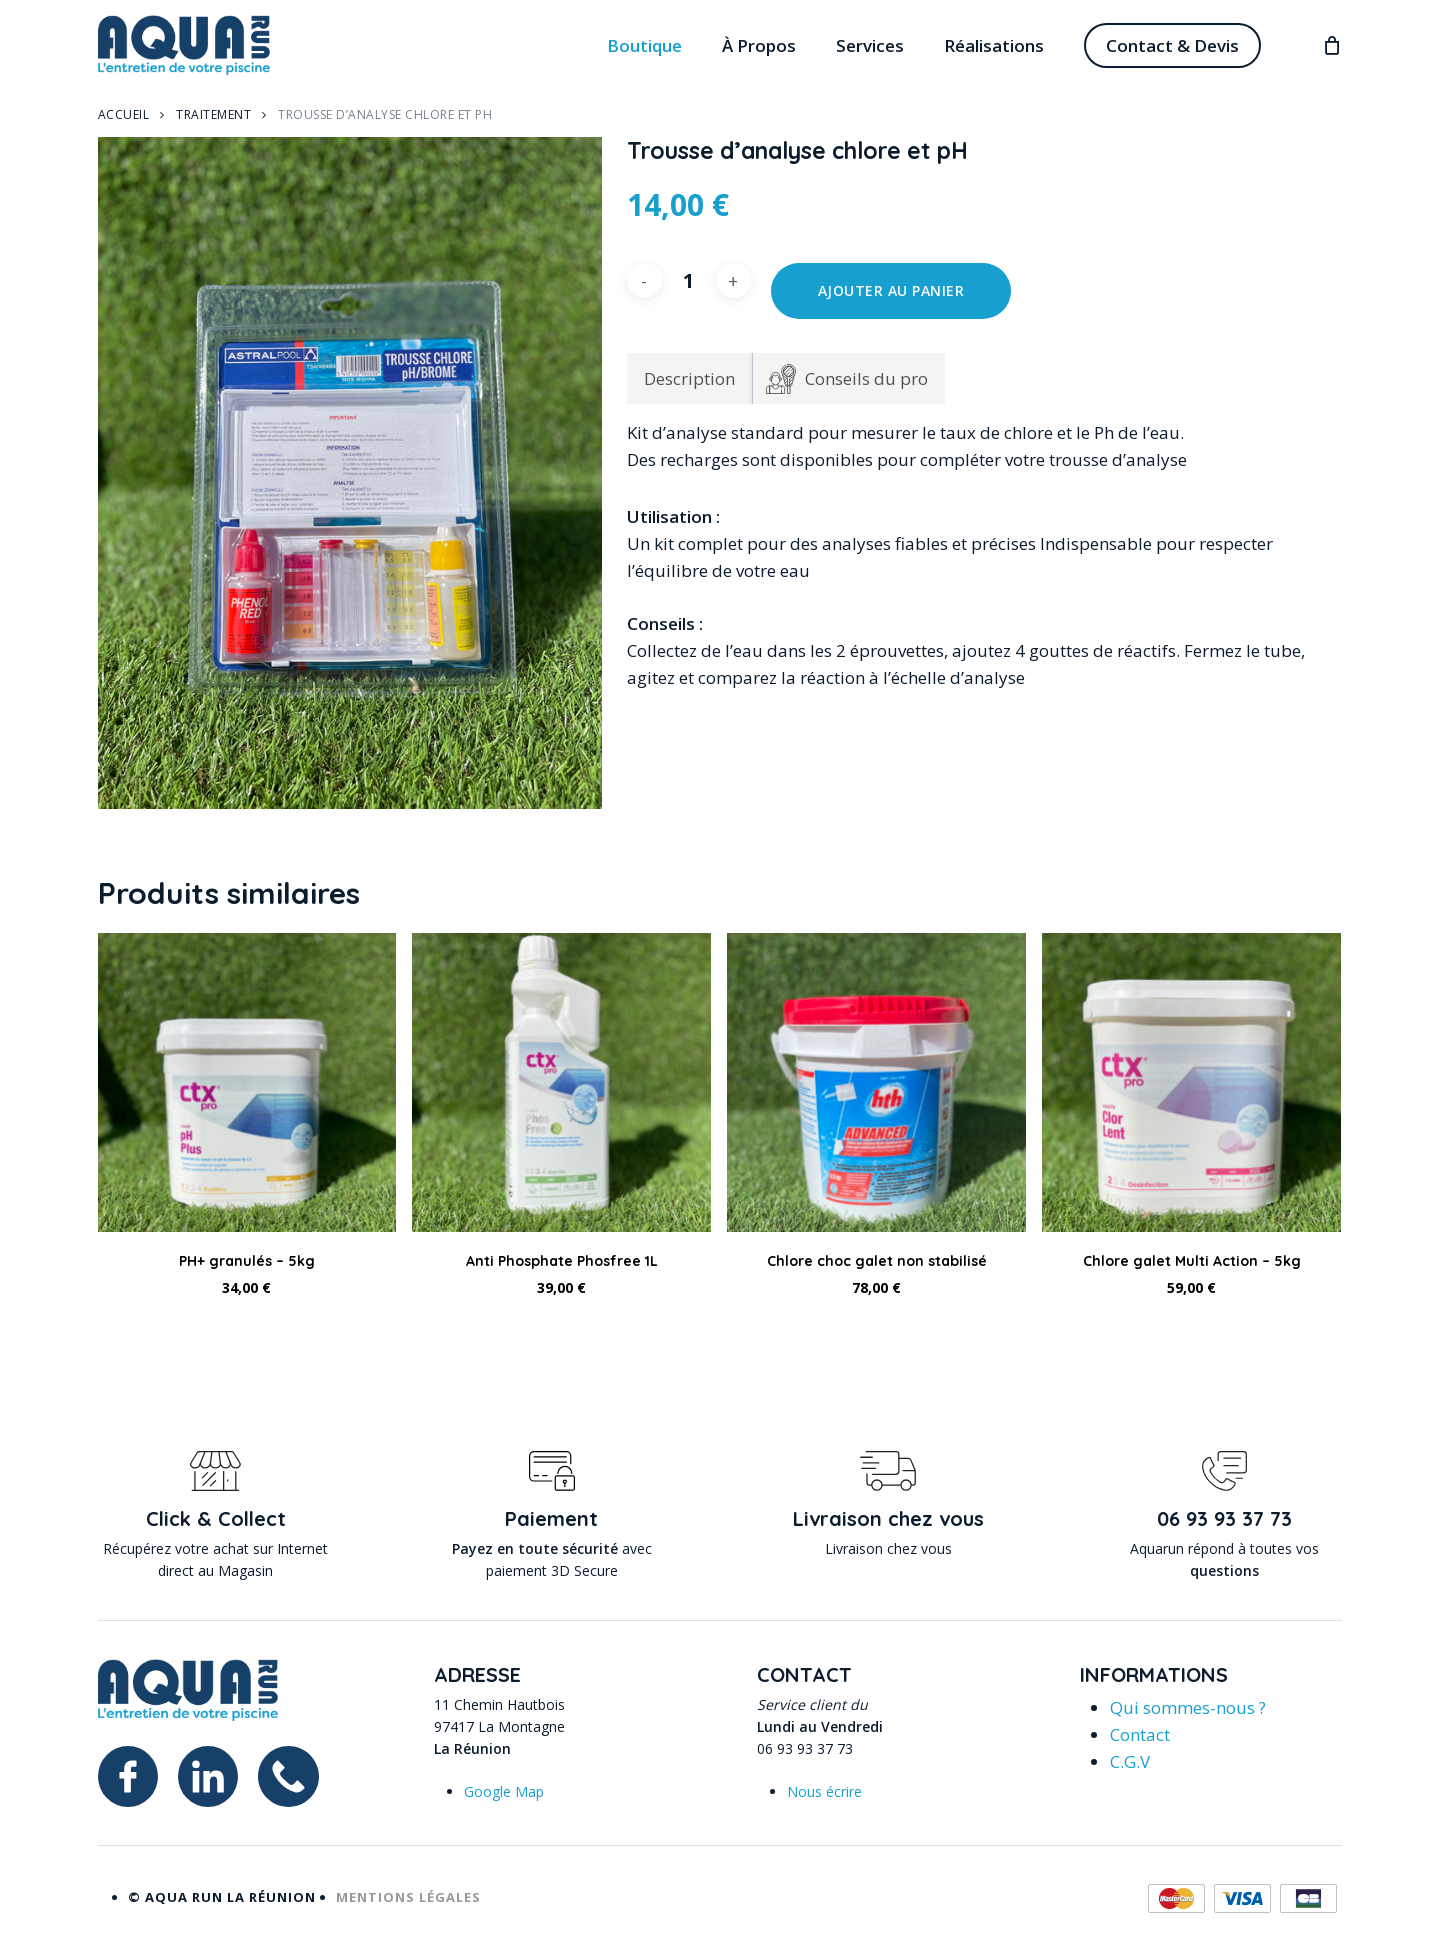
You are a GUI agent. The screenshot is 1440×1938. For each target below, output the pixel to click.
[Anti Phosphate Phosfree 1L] (561, 1082)
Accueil (124, 114)
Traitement (213, 114)
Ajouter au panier (891, 290)
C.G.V (1130, 1761)
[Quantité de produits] (689, 280)
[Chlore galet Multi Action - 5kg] (1191, 1082)
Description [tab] (689, 378)
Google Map (504, 1791)
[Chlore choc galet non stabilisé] (876, 1082)
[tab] (847, 378)
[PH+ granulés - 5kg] (247, 1082)
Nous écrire (824, 1791)
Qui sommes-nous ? (1188, 1707)
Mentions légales (408, 1897)
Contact (1140, 1734)
